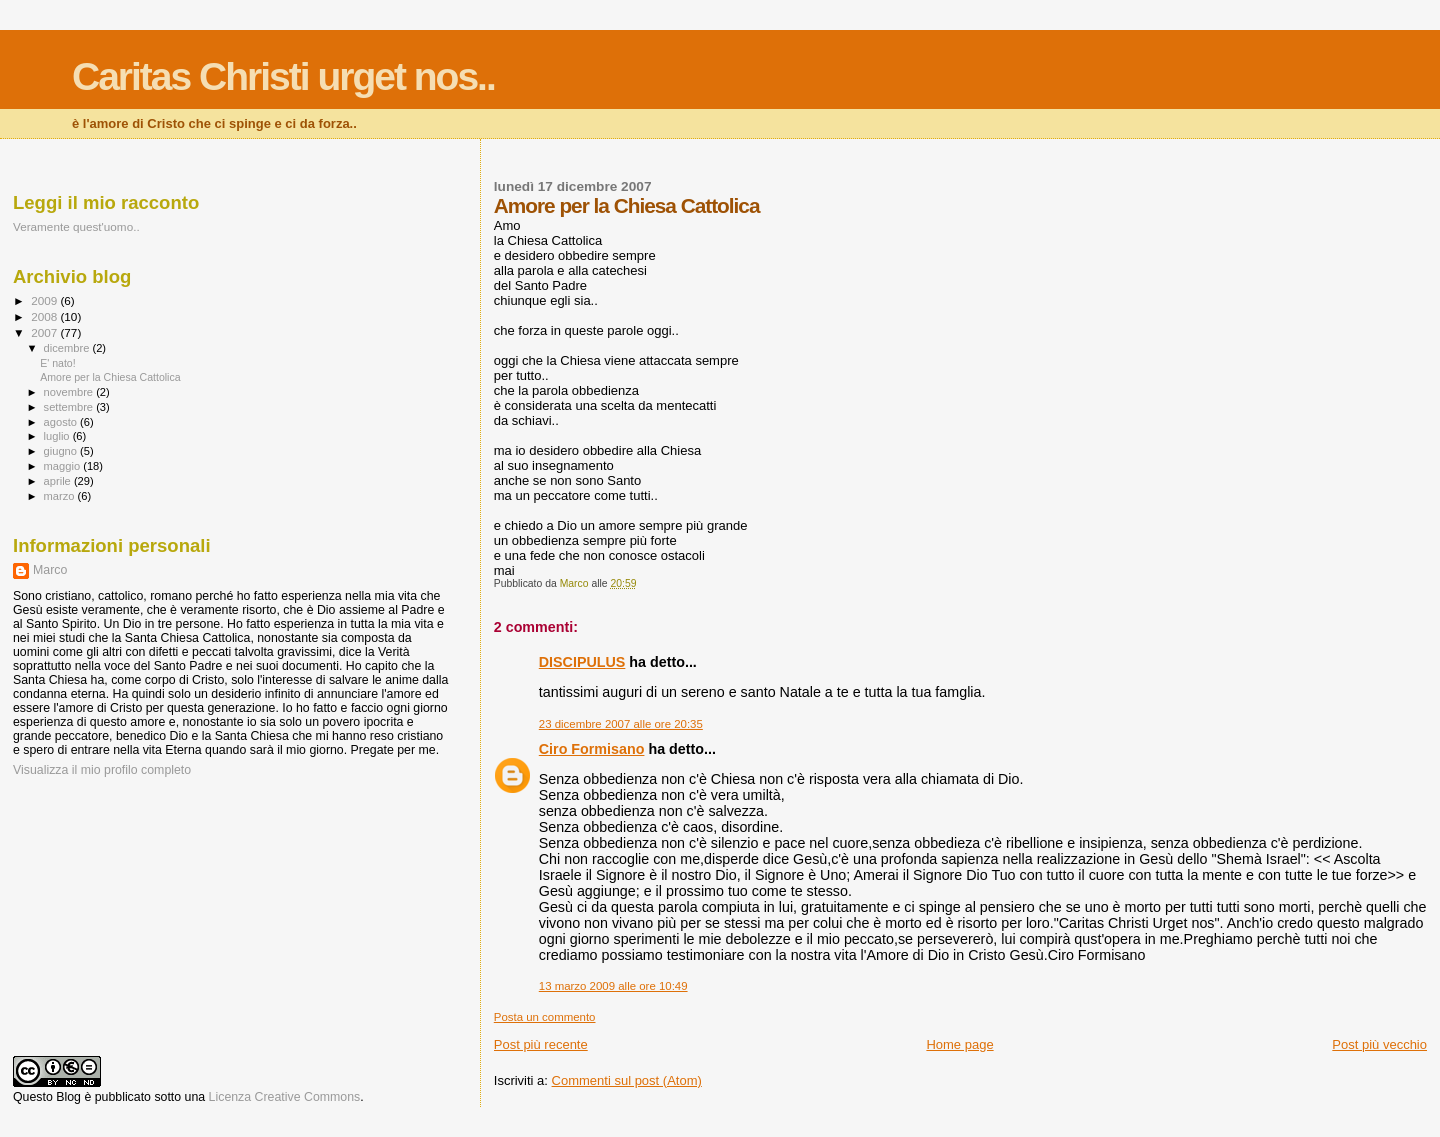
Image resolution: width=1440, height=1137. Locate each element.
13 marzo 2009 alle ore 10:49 (613, 986)
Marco (50, 570)
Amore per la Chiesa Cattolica (110, 377)
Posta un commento (545, 1017)
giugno (62, 451)
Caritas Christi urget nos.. (283, 76)
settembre (70, 407)
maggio (64, 466)
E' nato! (58, 363)
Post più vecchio (1379, 1044)
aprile (59, 481)
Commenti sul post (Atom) (627, 1080)
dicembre (68, 348)
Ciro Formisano (592, 749)
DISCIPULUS (582, 662)
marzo (61, 496)
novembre (70, 392)
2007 (45, 332)
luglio (58, 436)
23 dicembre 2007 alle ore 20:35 (621, 724)
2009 (45, 300)
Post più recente (541, 1044)
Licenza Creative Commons (285, 1097)
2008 (45, 316)
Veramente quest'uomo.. (76, 226)
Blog (68, 1097)
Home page (959, 1044)
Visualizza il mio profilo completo (102, 770)
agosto (62, 422)
